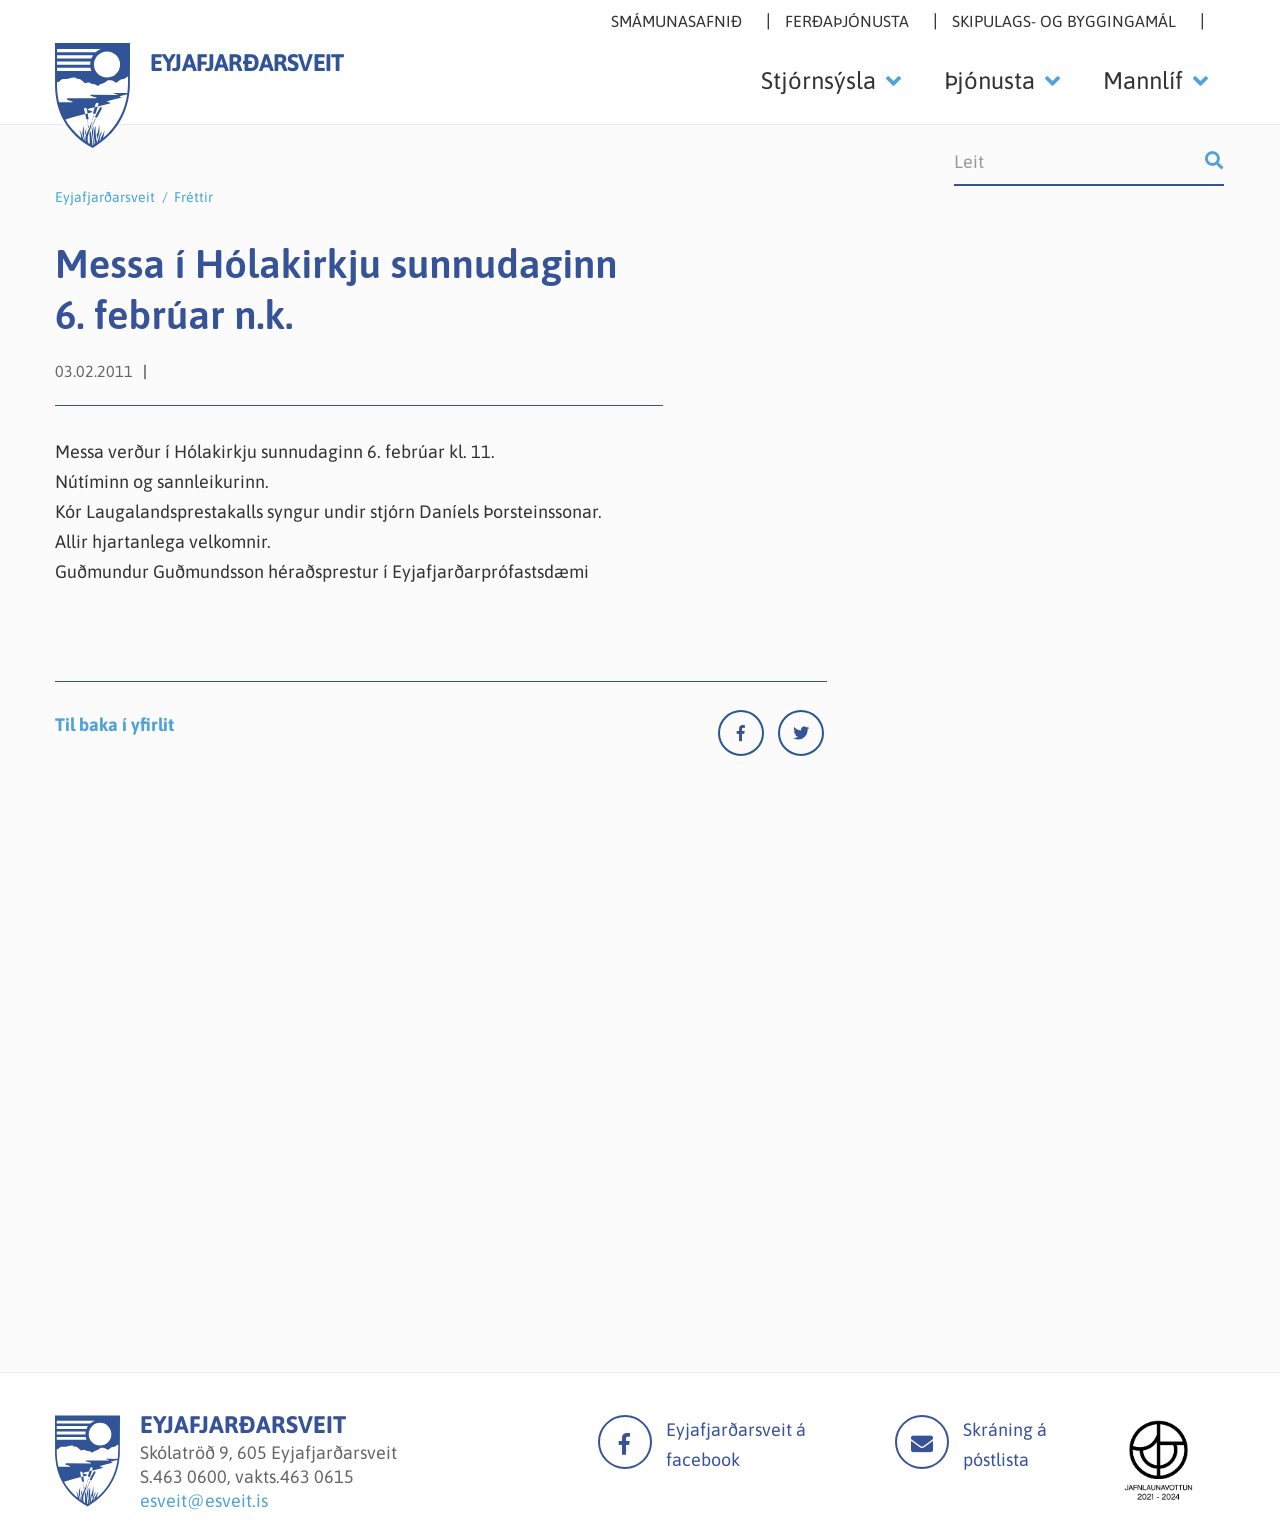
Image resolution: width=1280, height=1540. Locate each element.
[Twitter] (801, 737)
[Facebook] (748, 737)
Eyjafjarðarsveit (105, 197)
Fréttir (193, 197)
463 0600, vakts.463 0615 (253, 1476)
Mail (922, 1442)
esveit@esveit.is (204, 1500)
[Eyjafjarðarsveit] (87, 1500)
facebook (625, 1442)
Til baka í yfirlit (114, 724)
